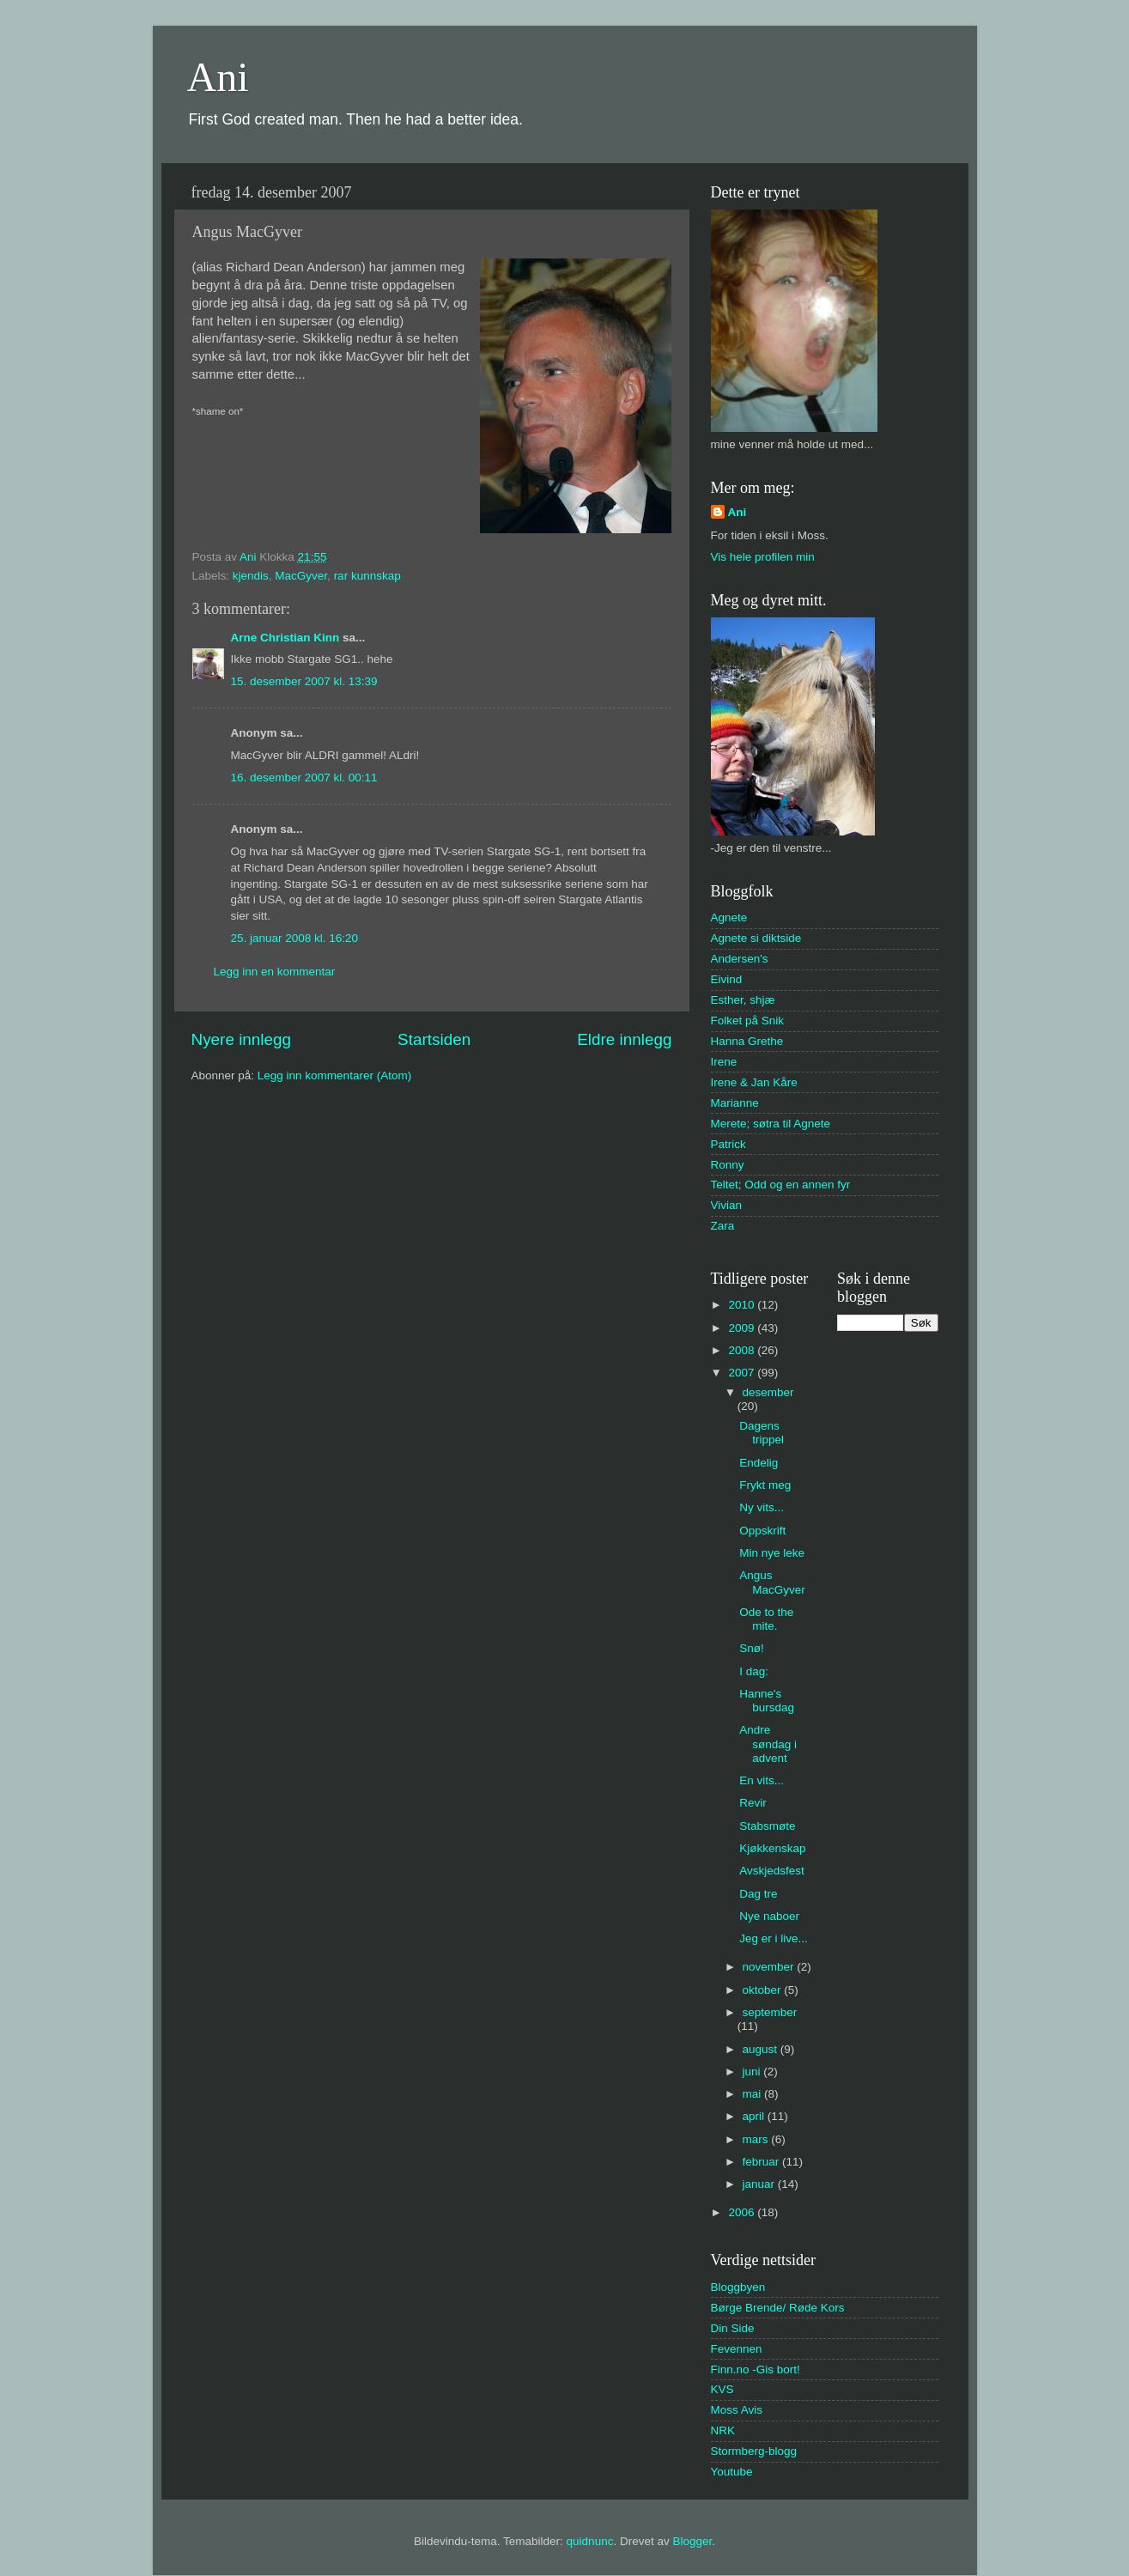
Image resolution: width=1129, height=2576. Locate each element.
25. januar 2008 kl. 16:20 (295, 938)
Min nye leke (771, 1552)
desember (768, 1392)
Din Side (733, 2328)
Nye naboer (769, 1916)
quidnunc (590, 2541)
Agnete (729, 917)
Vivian (727, 1205)
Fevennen (736, 2348)
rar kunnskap (367, 575)
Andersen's (739, 958)
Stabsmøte (767, 1826)
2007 (742, 1372)
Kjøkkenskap (772, 1848)
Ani (218, 77)
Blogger (692, 2541)
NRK (723, 2430)
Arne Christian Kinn (285, 637)
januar (760, 2184)
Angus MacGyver (772, 1582)
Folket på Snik (748, 1020)
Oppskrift (762, 1530)
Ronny (727, 1164)
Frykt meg (765, 1485)
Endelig (758, 1462)
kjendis (251, 575)
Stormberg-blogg (754, 2451)
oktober (764, 1990)
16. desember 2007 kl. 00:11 (304, 777)
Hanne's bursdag (766, 1700)
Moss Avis (737, 2409)
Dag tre (758, 1893)
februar (763, 2161)
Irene (724, 1061)
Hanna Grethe (747, 1041)
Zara (723, 1225)
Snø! (751, 1648)
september (770, 2012)
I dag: (753, 1671)
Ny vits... (761, 1507)
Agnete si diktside (756, 938)
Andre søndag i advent (768, 1743)
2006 (742, 2212)
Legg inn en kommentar (275, 971)
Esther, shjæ (743, 999)
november (770, 1966)
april (755, 2116)
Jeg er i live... (773, 1938)
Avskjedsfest (771, 1870)
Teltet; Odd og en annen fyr (781, 1184)
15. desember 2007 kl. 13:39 (304, 681)
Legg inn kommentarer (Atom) (334, 1075)
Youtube (732, 2471)
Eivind (727, 979)
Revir (753, 1802)
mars (757, 2139)
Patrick (728, 1144)
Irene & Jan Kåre (754, 1082)
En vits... (761, 1780)
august (761, 2049)
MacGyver (301, 575)
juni (753, 2071)
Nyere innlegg (241, 1039)
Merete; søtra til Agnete (771, 1123)
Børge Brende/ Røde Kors (778, 2307)
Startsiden (434, 1039)
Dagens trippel (761, 1432)
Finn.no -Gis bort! (755, 2369)
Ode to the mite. (766, 1619)
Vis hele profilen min (763, 556)
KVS (722, 2389)
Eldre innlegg (624, 1039)
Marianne (735, 1103)
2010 (742, 1304)
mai (754, 2093)
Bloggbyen (738, 2287)
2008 (742, 1350)
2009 (742, 1327)
